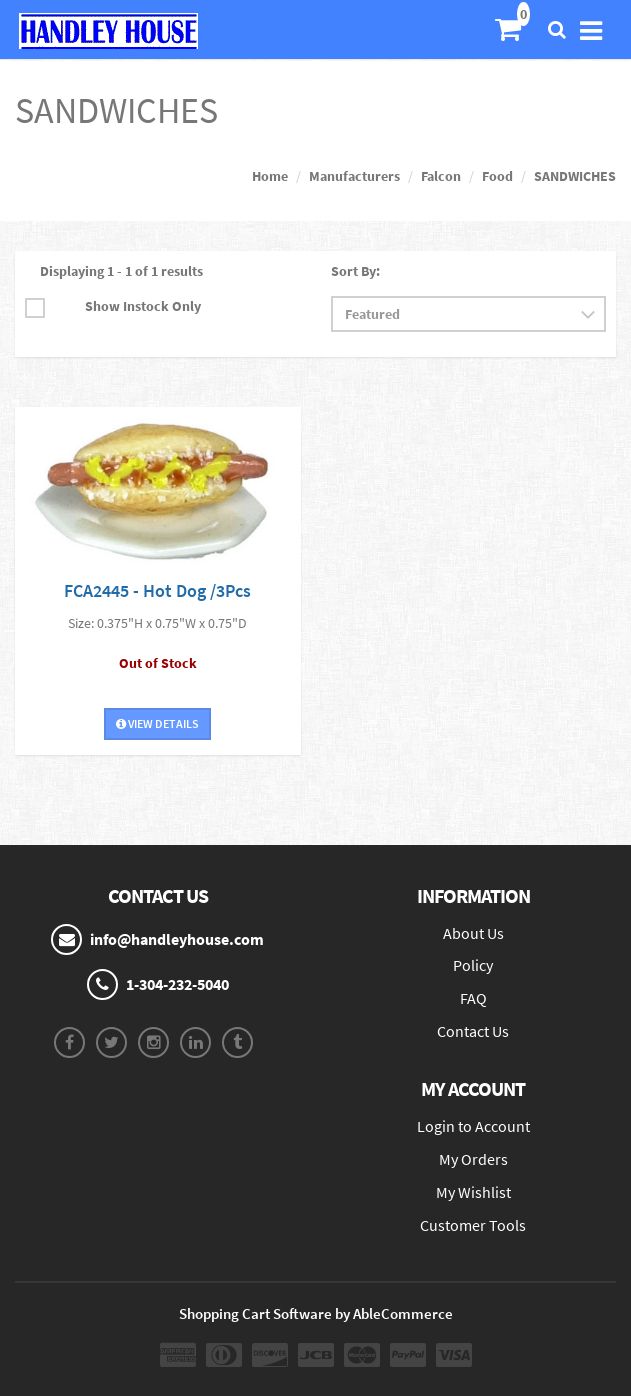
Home (270, 176)
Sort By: (355, 271)
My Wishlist (473, 1192)
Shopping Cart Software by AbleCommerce (316, 1313)
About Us (473, 933)
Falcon (441, 176)
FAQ (473, 998)
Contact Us (473, 1031)
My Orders (473, 1159)
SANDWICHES (575, 176)
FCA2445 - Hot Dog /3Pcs (157, 590)
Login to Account (473, 1126)
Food (497, 176)
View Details (157, 723)
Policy (473, 965)
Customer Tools (473, 1225)
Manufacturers (354, 176)
